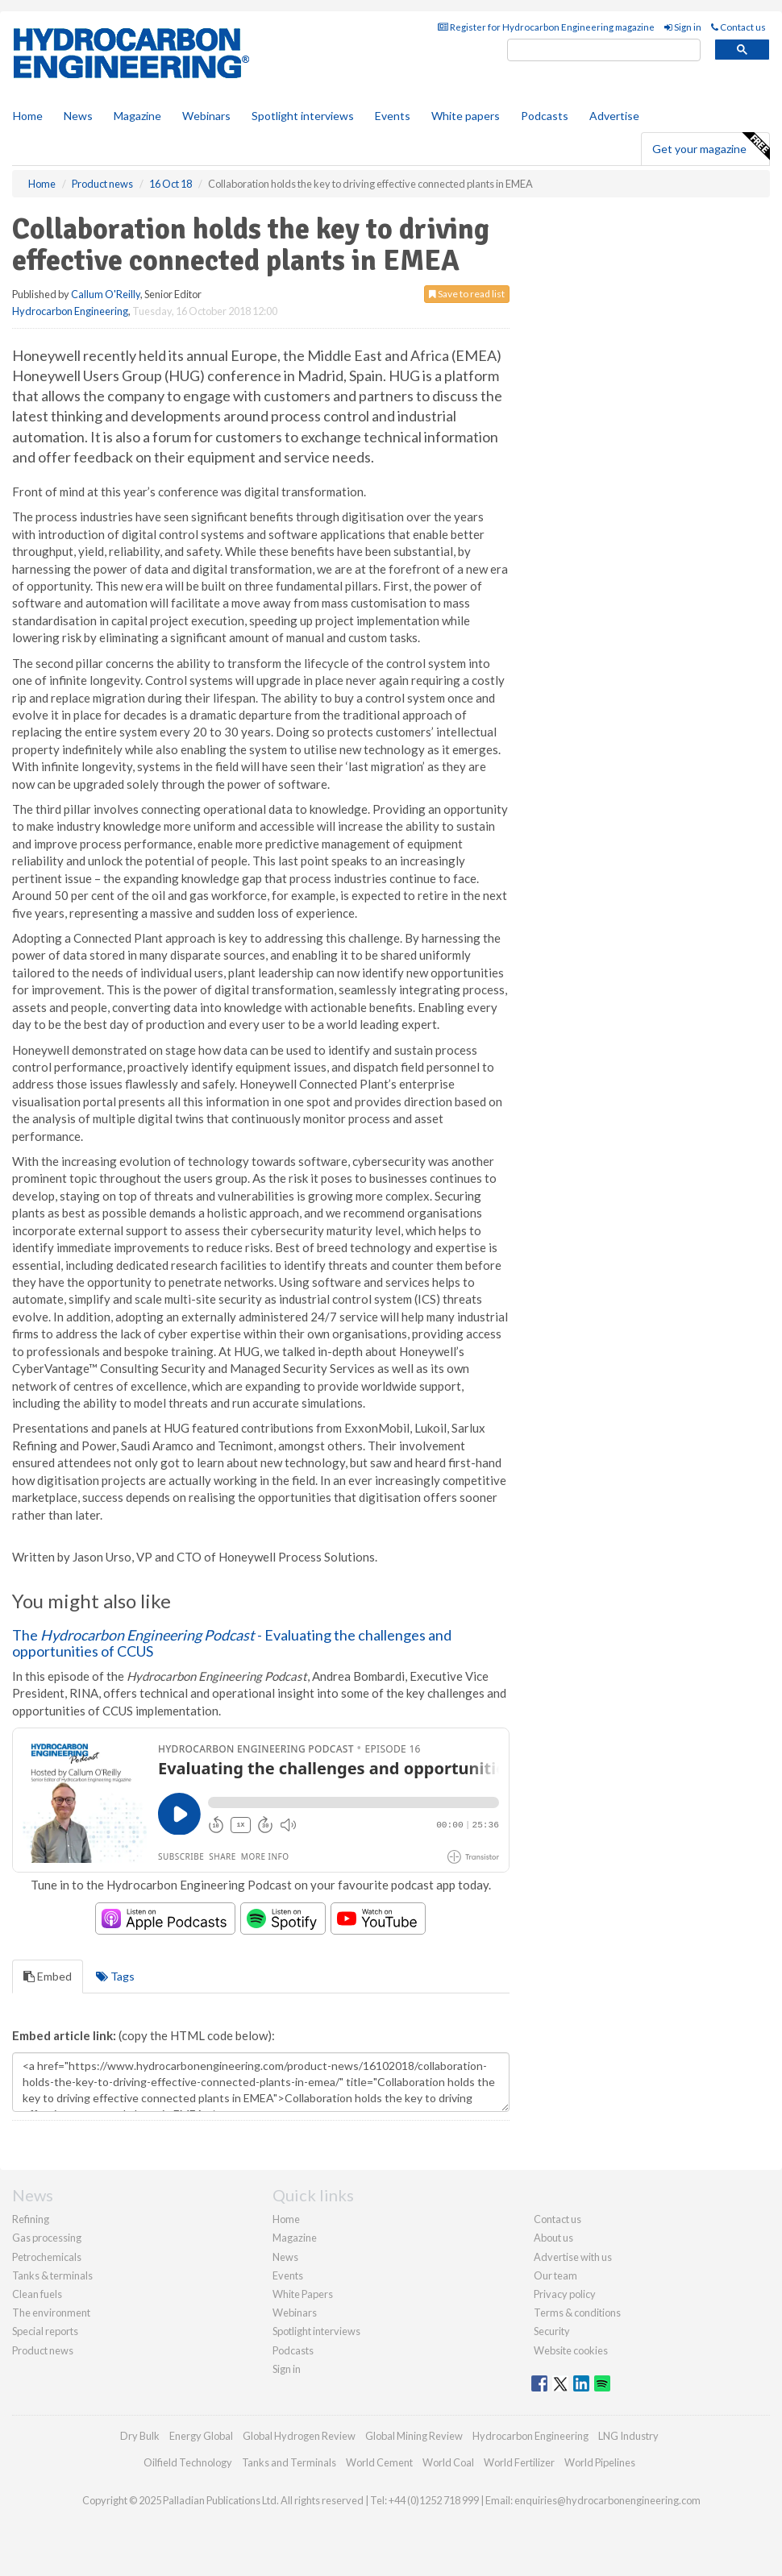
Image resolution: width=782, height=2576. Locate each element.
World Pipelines (599, 2462)
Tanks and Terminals (289, 2462)
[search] (604, 50)
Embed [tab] (47, 1976)
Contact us (738, 27)
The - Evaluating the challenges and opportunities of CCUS (231, 1643)
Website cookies (571, 2350)
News (285, 2256)
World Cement (379, 2462)
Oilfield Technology (188, 2462)
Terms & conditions (577, 2312)
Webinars (206, 115)
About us (553, 2237)
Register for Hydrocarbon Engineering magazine (546, 27)
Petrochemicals (46, 2256)
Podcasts (544, 115)
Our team (555, 2275)
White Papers (302, 2294)
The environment (51, 2312)
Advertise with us (573, 2256)
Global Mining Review (414, 2435)
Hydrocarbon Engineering (70, 311)
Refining (30, 2219)
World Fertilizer (519, 2462)
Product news (42, 2350)
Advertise (614, 115)
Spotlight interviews (303, 115)
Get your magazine (710, 146)
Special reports (45, 2331)
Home (28, 115)
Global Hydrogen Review (299, 2435)
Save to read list (467, 294)
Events (392, 115)
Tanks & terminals (52, 2275)
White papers (465, 115)
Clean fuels (37, 2294)
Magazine (137, 115)
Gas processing (46, 2237)
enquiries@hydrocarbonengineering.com (607, 2500)
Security (552, 2331)
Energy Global (201, 2435)
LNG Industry (628, 2435)
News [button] (78, 115)
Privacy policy (565, 2294)
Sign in (682, 27)
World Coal (448, 2462)
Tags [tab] (115, 1976)
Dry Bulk (140, 2435)
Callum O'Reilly (105, 294)
